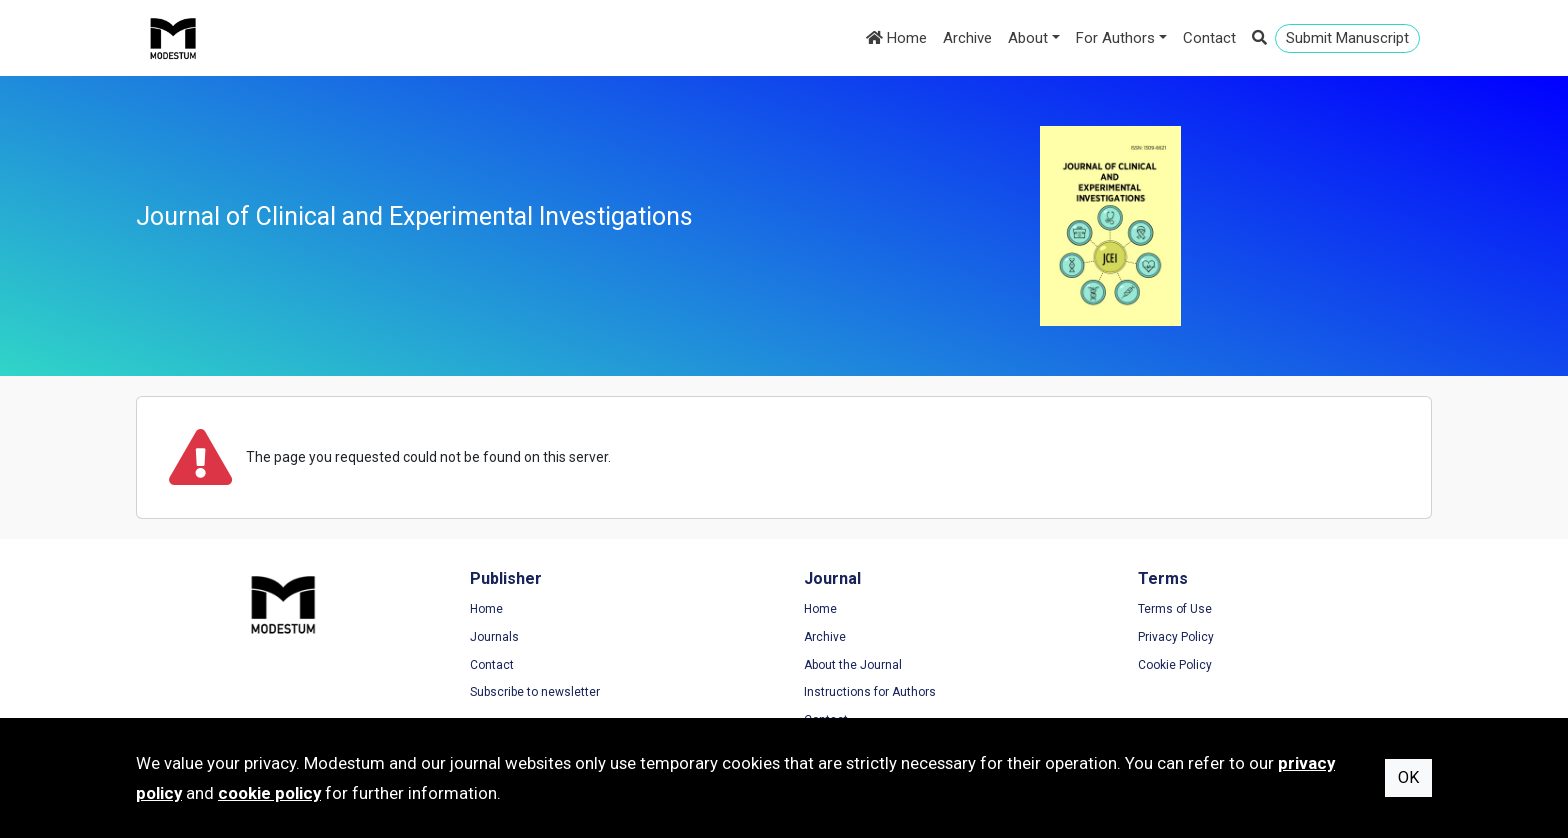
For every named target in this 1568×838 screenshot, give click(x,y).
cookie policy (269, 793)
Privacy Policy (1176, 637)
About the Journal (853, 665)
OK (1408, 777)
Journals (494, 637)
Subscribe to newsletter (535, 692)
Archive (967, 38)
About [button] (1028, 38)
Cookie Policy (1175, 665)
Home (896, 38)
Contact (1209, 38)
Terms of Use (1175, 609)
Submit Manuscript (1347, 38)
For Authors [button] (1115, 38)
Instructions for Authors (870, 692)
